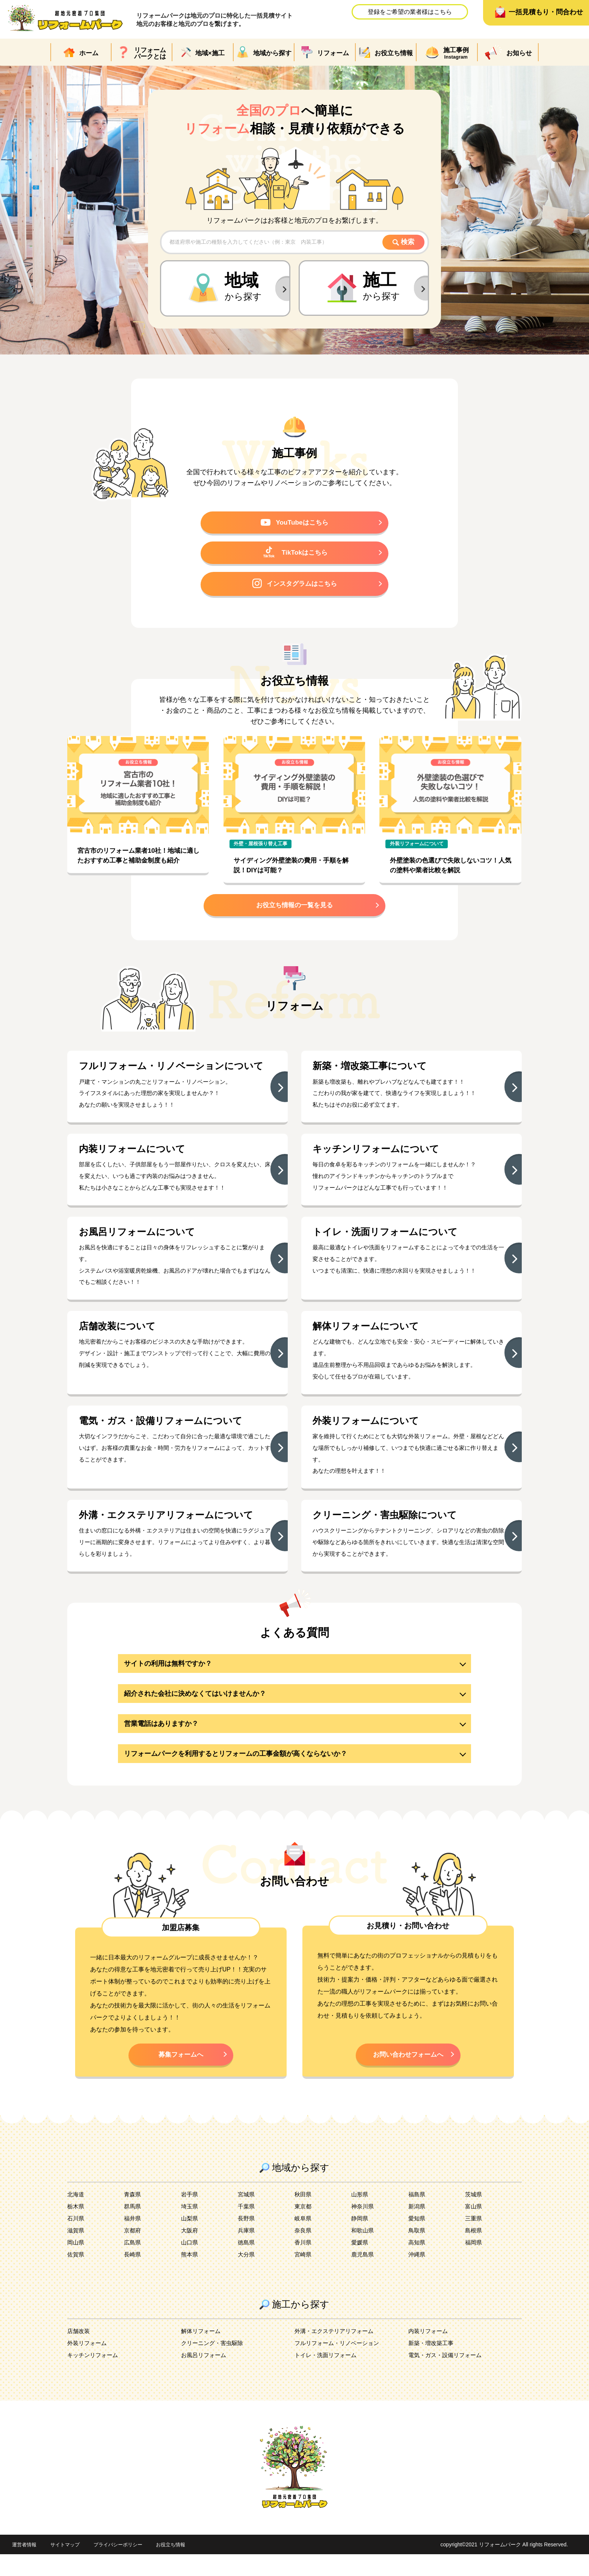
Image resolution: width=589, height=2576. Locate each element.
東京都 (303, 2228)
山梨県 (190, 2240)
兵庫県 (247, 2252)
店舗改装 (79, 2353)
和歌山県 (363, 2252)
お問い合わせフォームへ (408, 2075)
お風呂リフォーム (205, 2377)
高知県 (417, 2264)
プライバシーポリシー (124, 2567)
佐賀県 (76, 2276)
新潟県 (417, 2228)
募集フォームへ (181, 2075)
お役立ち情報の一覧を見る (294, 910)
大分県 (247, 2276)
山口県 (190, 2264)
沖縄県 (417, 2276)
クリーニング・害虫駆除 (214, 2365)
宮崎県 (303, 2276)
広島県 (133, 2264)
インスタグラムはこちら (294, 586)
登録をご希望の (410, 12)
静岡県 (360, 2240)
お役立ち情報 (179, 2567)
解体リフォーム (202, 2353)
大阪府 (190, 2252)
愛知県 (417, 2240)
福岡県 (474, 2264)
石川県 (76, 2240)
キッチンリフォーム (94, 2377)
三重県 (474, 2240)
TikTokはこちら (294, 554)
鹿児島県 (363, 2276)
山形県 (360, 2216)
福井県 (133, 2240)
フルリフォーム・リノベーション (339, 2365)
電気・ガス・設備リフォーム (447, 2377)
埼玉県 (190, 2228)
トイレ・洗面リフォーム (327, 2377)
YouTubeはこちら (295, 524)
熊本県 (190, 2276)
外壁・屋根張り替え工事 (260, 848)
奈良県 (303, 2252)
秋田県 (303, 2216)
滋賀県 (76, 2252)
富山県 (474, 2228)
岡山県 (76, 2264)
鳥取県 (417, 2252)
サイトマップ (68, 2567)
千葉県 (247, 2228)
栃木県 (76, 2228)
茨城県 (474, 2216)
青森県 (133, 2216)
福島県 (417, 2216)
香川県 (303, 2264)
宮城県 (247, 2216)
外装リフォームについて (417, 848)
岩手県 (190, 2216)
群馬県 (133, 2228)
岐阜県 (303, 2240)
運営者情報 (25, 2567)
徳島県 (247, 2264)
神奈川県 (363, 2228)
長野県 (247, 2240)
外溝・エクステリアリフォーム (336, 2353)
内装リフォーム (429, 2353)
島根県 (474, 2252)
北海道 (76, 2216)
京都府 (133, 2252)
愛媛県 (360, 2264)
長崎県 (133, 2276)
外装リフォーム (88, 2365)
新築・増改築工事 (432, 2365)
